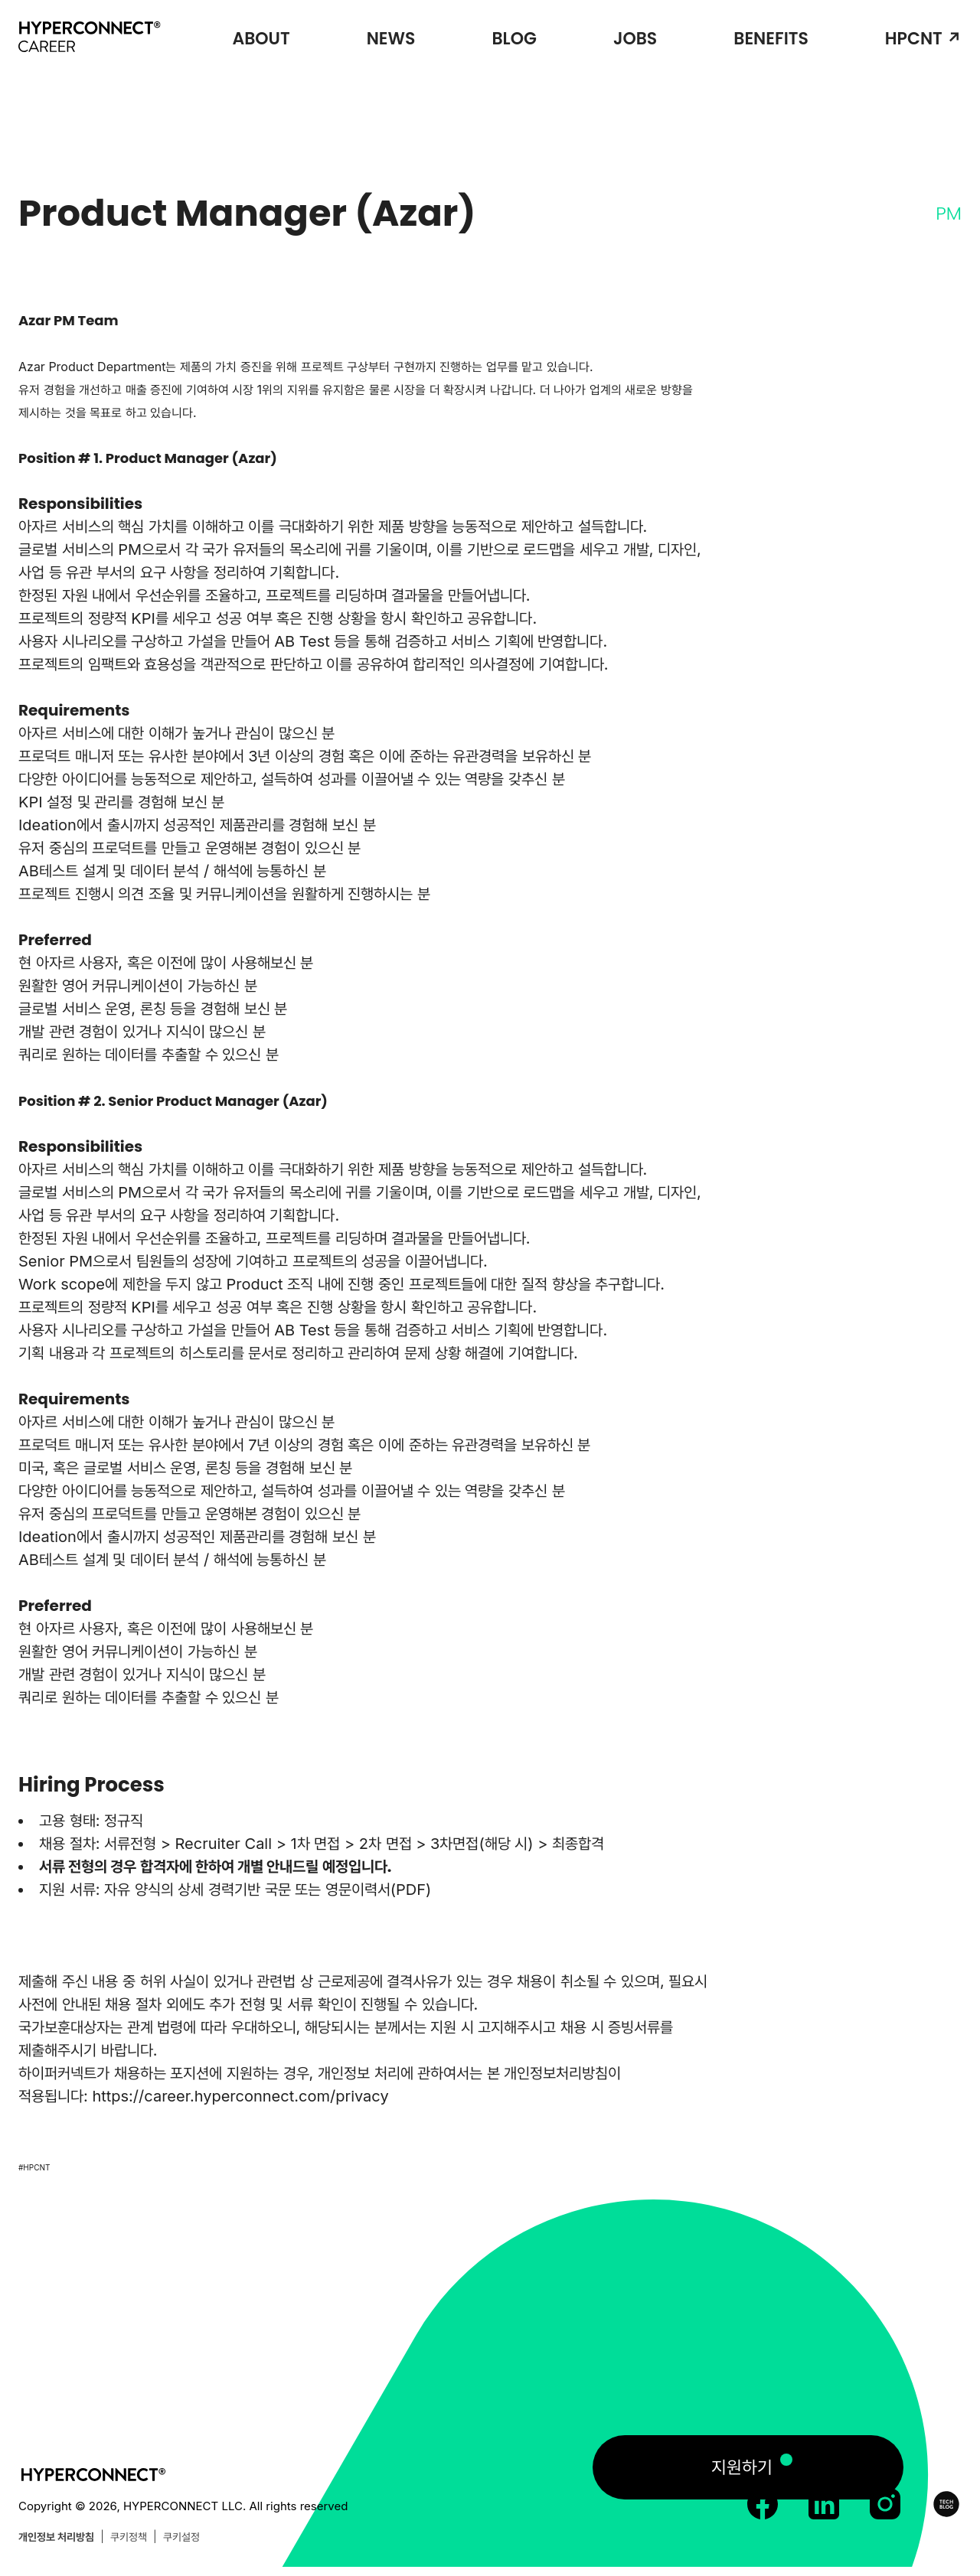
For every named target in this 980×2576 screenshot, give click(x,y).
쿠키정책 (128, 2536)
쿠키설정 (181, 2536)
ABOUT (260, 39)
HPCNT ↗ (923, 39)
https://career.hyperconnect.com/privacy (240, 2096)
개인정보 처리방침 (56, 2536)
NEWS (391, 39)
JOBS (635, 39)
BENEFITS (770, 39)
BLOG (514, 39)
